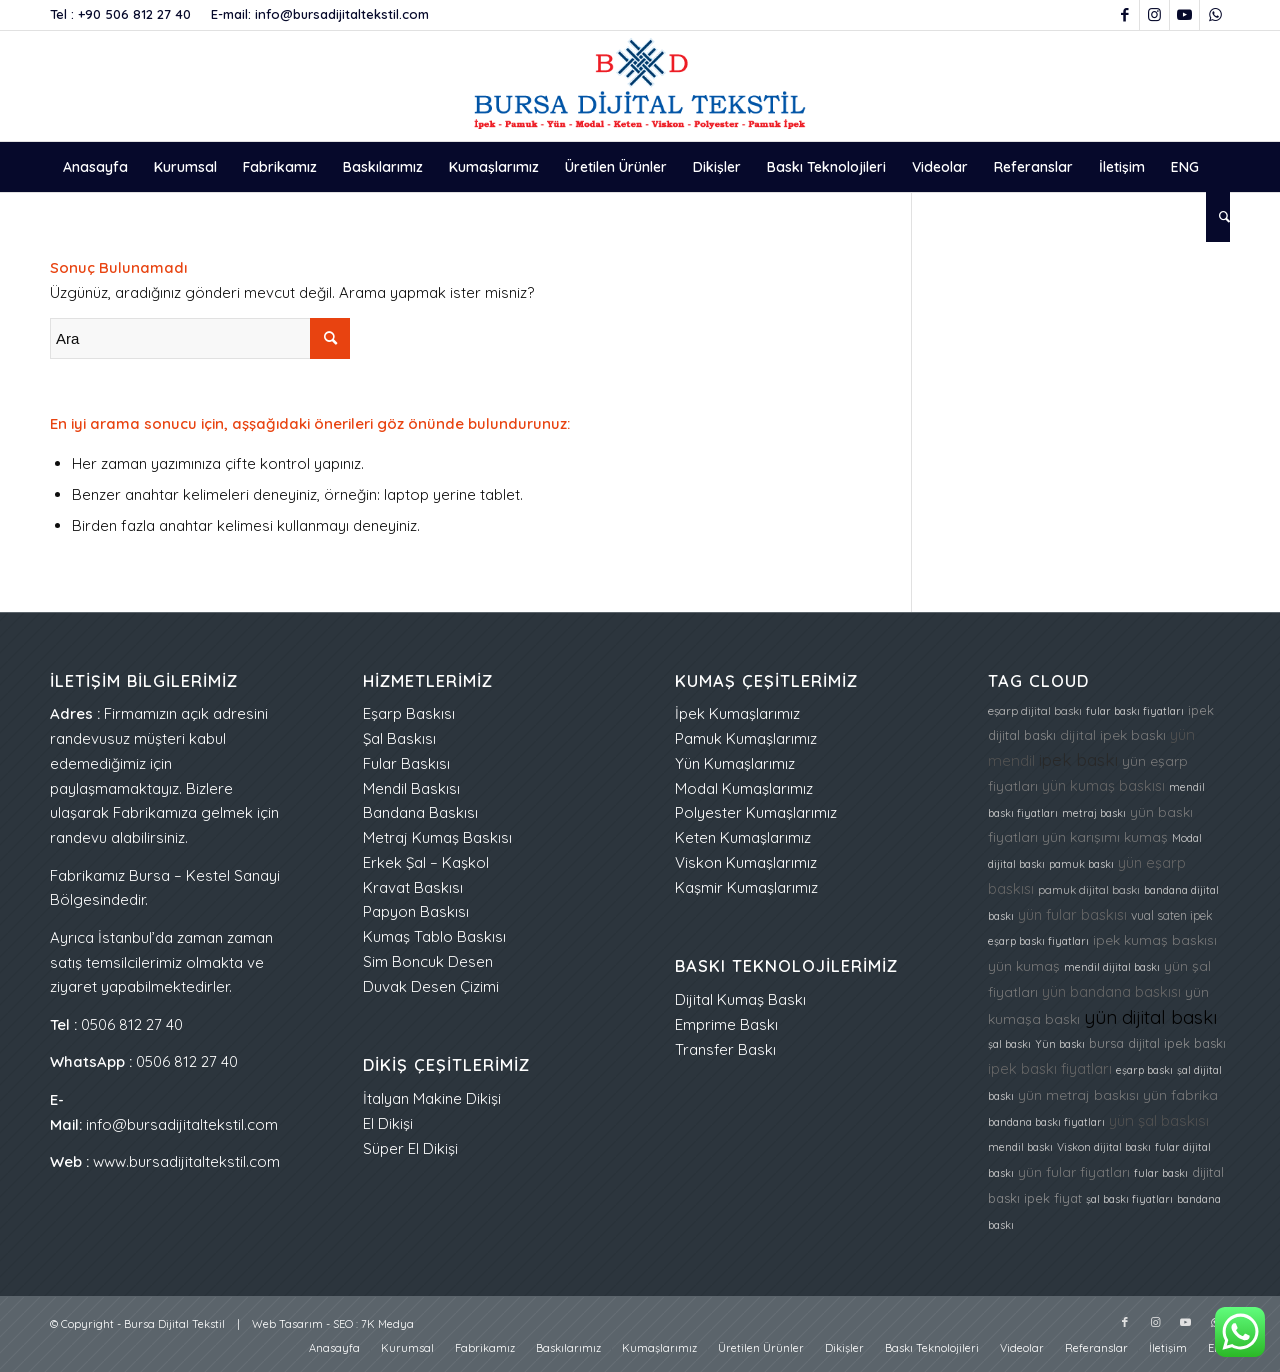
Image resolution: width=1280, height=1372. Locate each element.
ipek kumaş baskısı (1155, 939)
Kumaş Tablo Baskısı (434, 936)
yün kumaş (1024, 965)
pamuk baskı (1081, 864)
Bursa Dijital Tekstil (174, 1324)
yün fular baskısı (1072, 914)
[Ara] (1218, 217)
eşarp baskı (1144, 1070)
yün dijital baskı (1150, 1017)
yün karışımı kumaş (1105, 836)
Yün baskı (1060, 1044)
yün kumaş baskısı (1103, 785)
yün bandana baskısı (1111, 991)
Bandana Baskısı (420, 812)
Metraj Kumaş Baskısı (437, 837)
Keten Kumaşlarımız (743, 837)
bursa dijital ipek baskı (1157, 1043)
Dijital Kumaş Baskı (740, 999)
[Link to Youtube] (1184, 15)
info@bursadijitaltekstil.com (342, 14)
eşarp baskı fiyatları (1038, 941)
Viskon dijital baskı (1104, 1147)
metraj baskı (1094, 813)
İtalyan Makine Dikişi (432, 1098)
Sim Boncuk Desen (428, 961)
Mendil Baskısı (411, 788)
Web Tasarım (287, 1324)
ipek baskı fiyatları (1050, 1068)
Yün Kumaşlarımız (735, 763)
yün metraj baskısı (1078, 1094)
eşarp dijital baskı (1035, 711)
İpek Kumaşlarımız (737, 713)
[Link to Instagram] (1154, 15)
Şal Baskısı (399, 738)
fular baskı (1161, 1173)
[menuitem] (95, 167)
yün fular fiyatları (1074, 1171)
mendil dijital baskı (1112, 967)
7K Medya (387, 1324)
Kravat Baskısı (413, 887)
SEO (343, 1324)
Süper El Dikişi (410, 1148)
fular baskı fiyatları (1135, 711)
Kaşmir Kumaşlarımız (746, 887)
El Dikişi (388, 1123)
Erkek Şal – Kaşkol (426, 862)
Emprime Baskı (726, 1024)
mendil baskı (1020, 1147)
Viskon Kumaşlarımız (746, 862)
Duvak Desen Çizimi (431, 986)
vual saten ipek (1172, 915)
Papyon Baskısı (416, 911)
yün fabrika (1180, 1094)
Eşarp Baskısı (409, 713)
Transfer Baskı (725, 1049)
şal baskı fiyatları (1129, 1199)
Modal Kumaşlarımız (744, 788)
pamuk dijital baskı (1089, 890)
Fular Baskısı (406, 763)
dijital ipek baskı (1113, 734)
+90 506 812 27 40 (134, 14)
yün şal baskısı (1159, 1120)
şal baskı (1009, 1044)
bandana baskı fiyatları (1046, 1122)
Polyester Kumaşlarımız (756, 812)
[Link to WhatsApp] (1215, 15)
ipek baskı (1078, 759)
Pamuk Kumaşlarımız (746, 738)
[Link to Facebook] (1124, 15)
